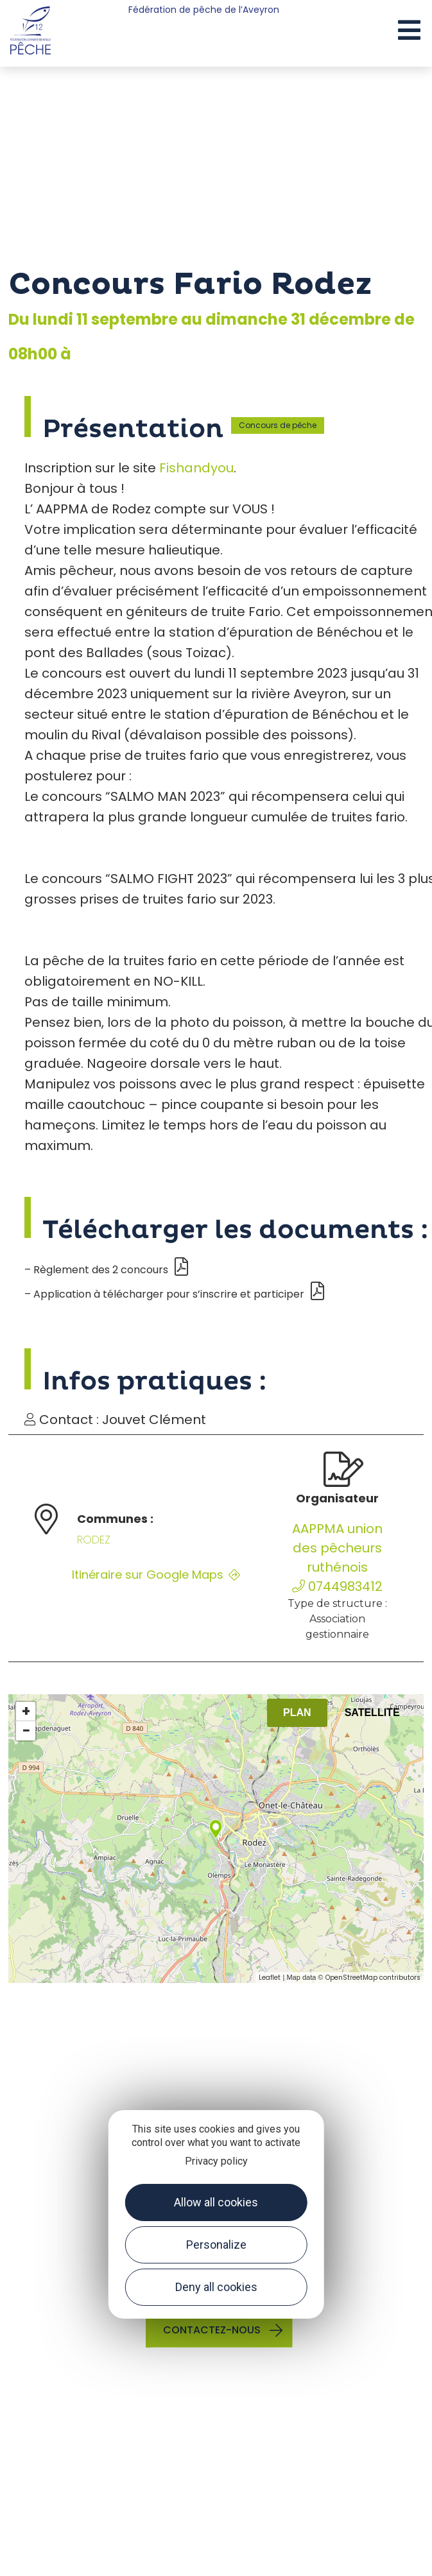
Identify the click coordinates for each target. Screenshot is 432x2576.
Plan (297, 1712)
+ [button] (26, 1711)
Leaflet (270, 1977)
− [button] (26, 1730)
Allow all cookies (216, 2202)
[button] (409, 31)
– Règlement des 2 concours (106, 1269)
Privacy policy (216, 2161)
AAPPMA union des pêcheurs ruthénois (337, 1548)
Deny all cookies (216, 2287)
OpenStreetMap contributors (372, 1977)
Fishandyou (196, 468)
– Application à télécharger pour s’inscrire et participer (174, 1294)
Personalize (216, 2244)
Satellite (372, 1712)
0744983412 (337, 1586)
